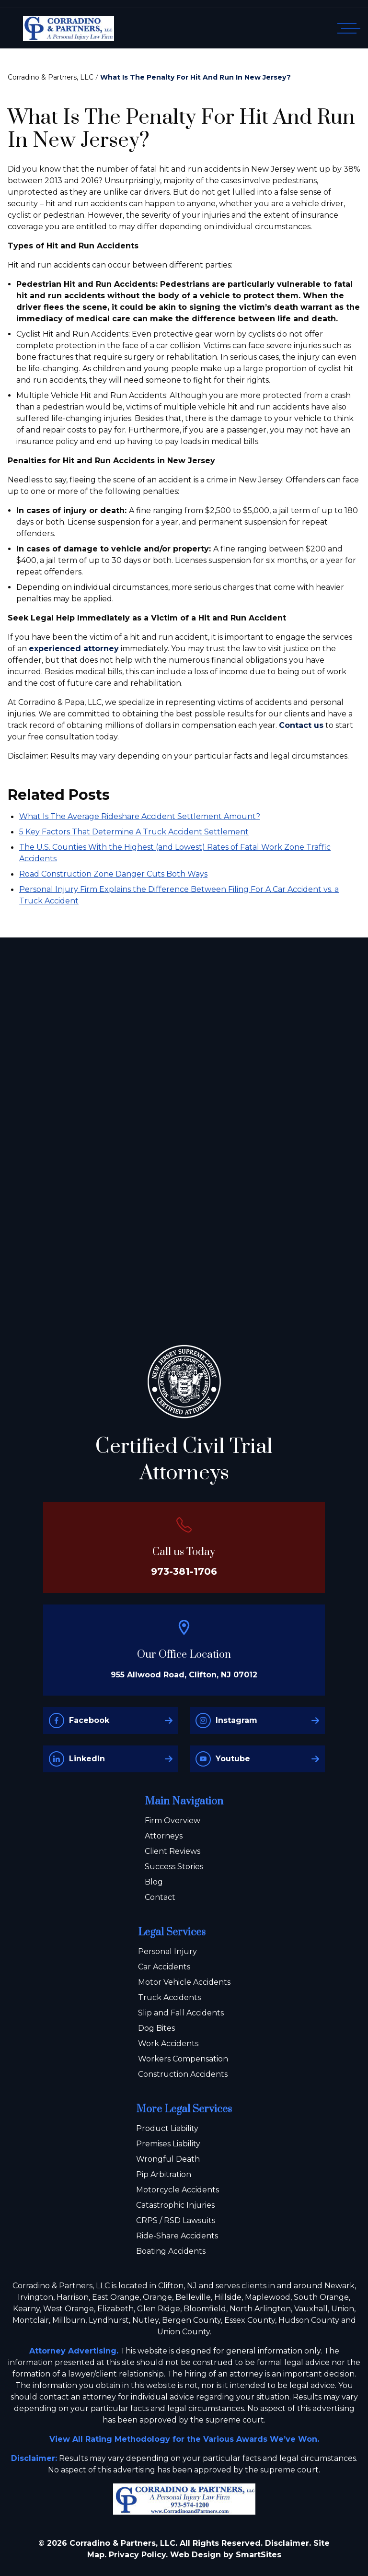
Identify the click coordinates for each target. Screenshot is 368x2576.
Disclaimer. (288, 2543)
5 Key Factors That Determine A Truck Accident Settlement (134, 831)
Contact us (301, 725)
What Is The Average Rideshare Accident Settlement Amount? (139, 816)
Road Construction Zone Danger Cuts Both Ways (113, 873)
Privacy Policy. (138, 2554)
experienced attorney (74, 648)
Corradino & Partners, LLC (50, 77)
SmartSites (258, 2554)
